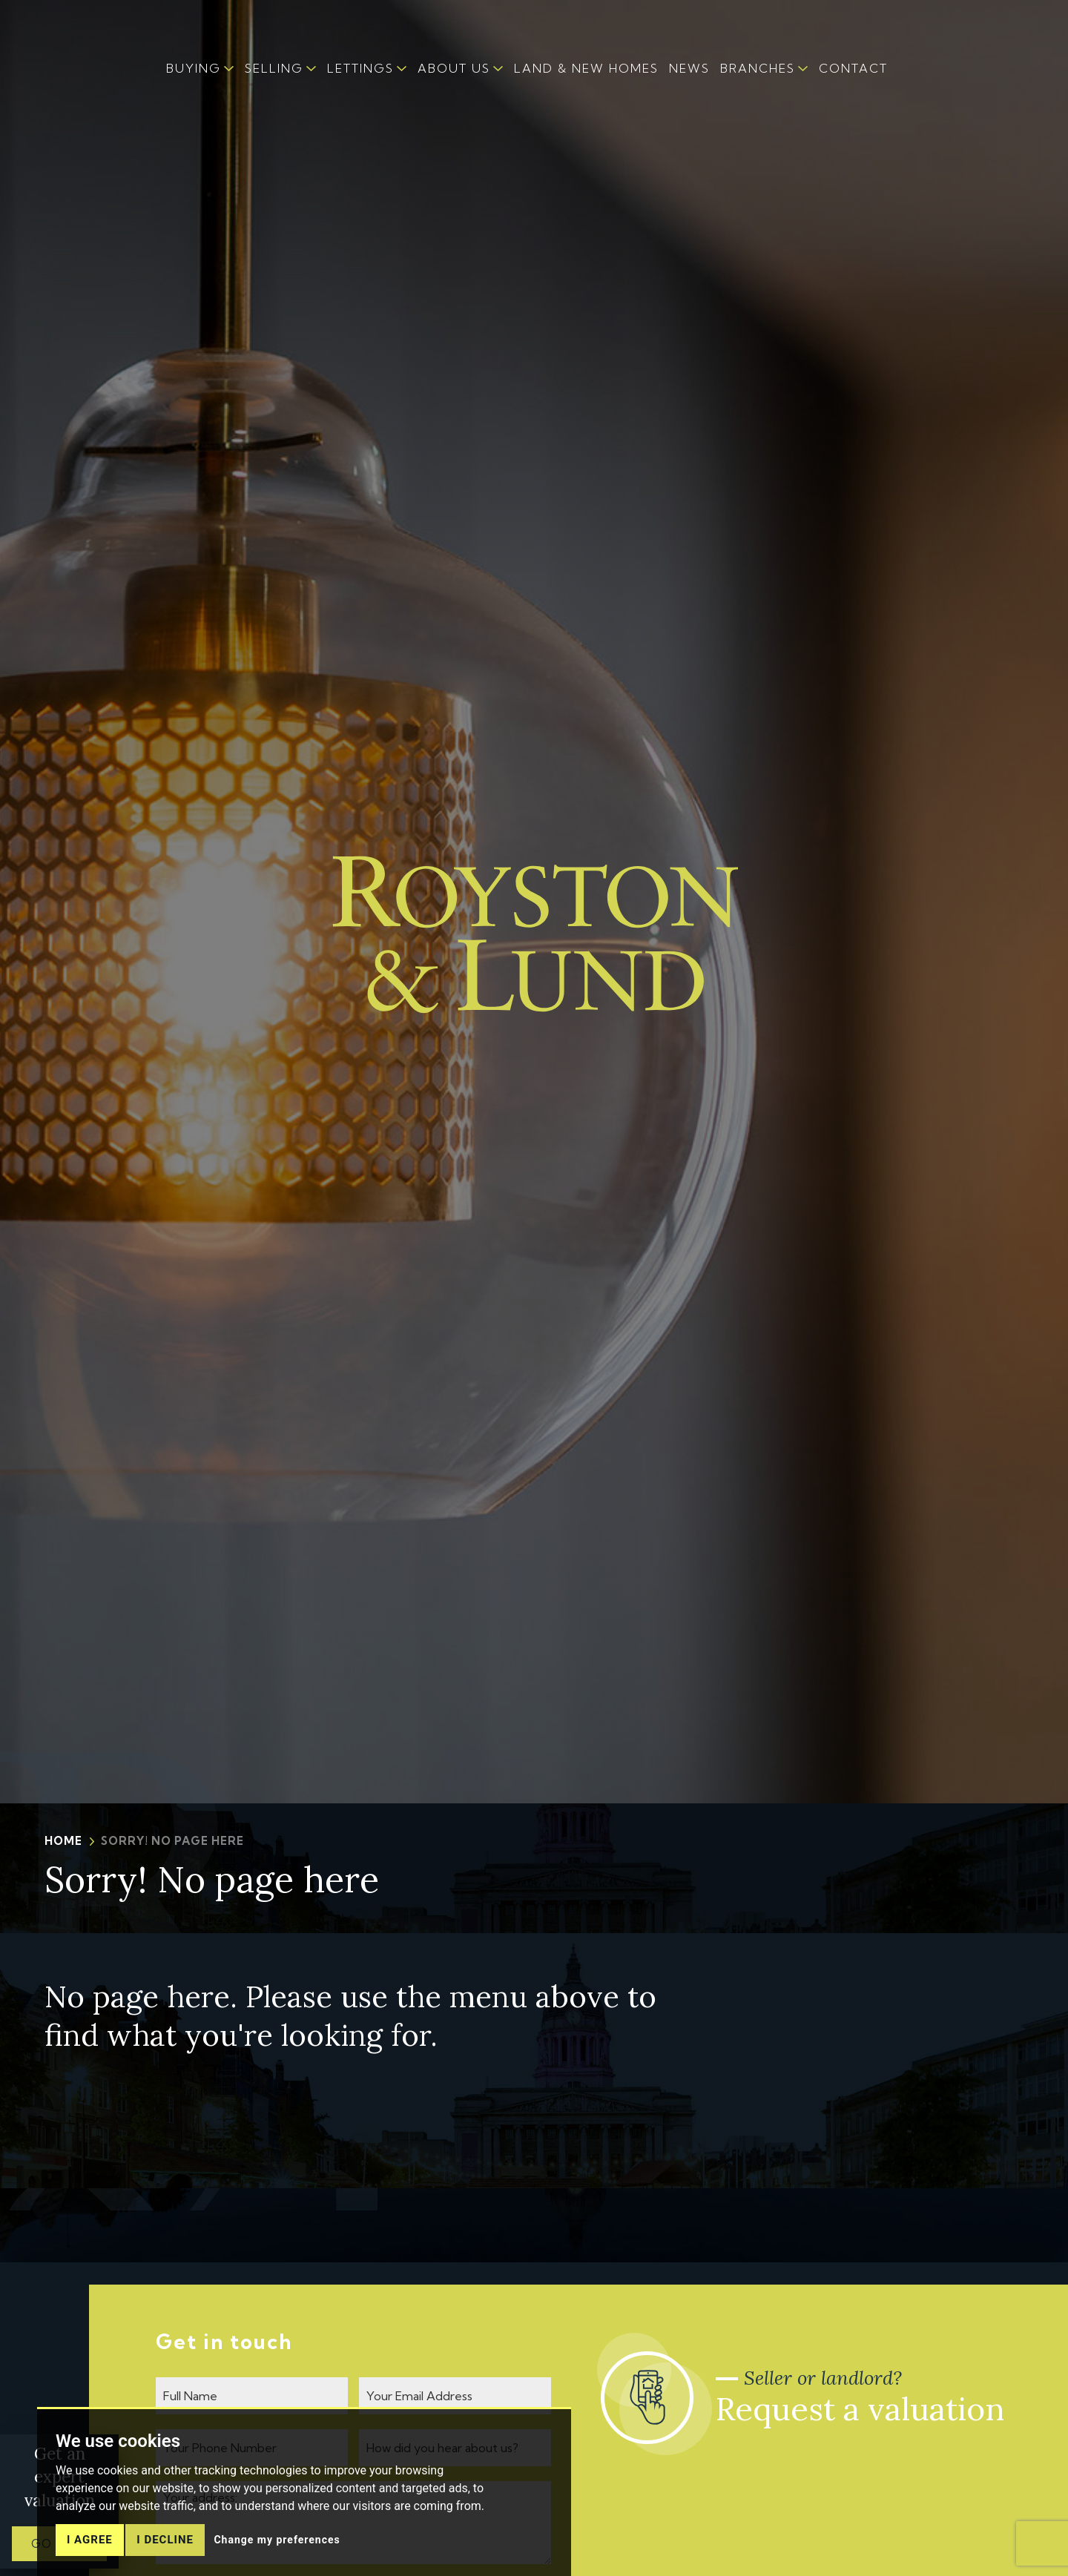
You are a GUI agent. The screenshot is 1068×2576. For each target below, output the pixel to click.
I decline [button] (165, 2553)
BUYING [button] (193, 68)
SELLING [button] (274, 68)
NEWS (689, 68)
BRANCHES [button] (757, 68)
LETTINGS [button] (360, 68)
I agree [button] (90, 2553)
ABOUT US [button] (454, 68)
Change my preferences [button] (277, 2553)
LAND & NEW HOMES (586, 68)
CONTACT (853, 68)
